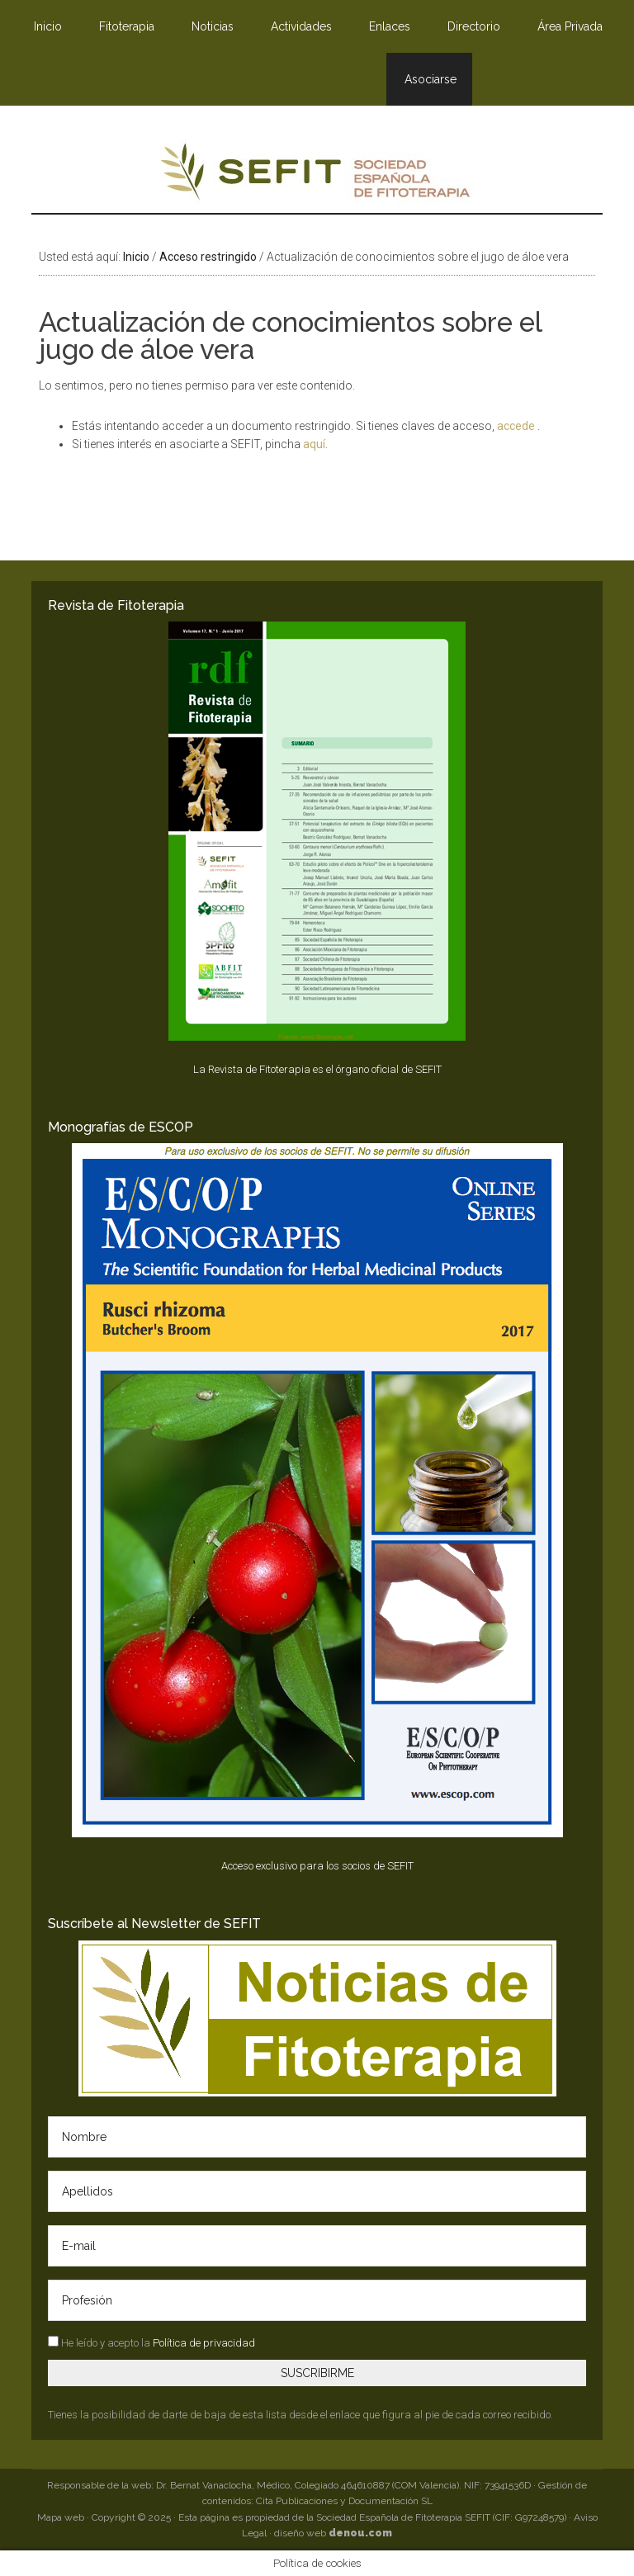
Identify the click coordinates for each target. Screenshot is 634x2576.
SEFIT (316, 176)
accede (517, 425)
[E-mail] (316, 2245)
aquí (314, 444)
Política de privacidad (204, 2343)
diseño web (333, 2533)
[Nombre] (316, 2137)
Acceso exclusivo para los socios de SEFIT (317, 1866)
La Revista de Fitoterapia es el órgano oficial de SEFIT (317, 1069)
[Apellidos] (316, 2191)
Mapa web (60, 2517)
